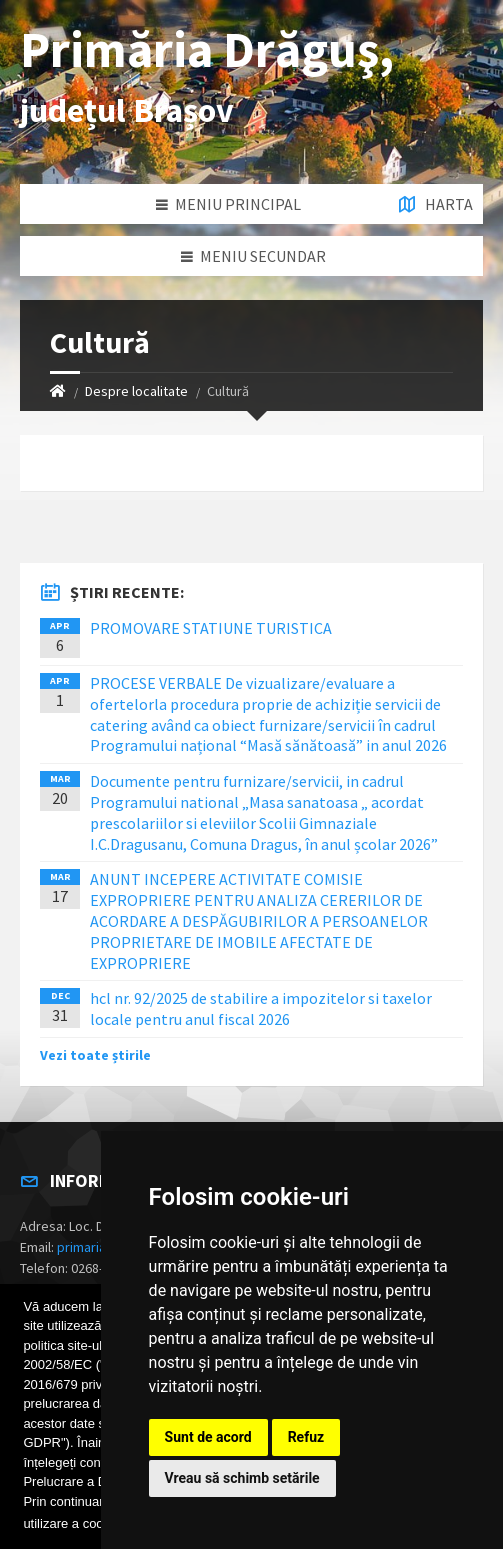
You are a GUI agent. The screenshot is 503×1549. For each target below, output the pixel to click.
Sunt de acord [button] (208, 1437)
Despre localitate (136, 391)
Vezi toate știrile (95, 1055)
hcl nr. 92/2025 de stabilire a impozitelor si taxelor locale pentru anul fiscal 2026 (261, 1008)
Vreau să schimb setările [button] (242, 1478)
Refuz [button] (306, 1437)
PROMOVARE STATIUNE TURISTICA (211, 628)
